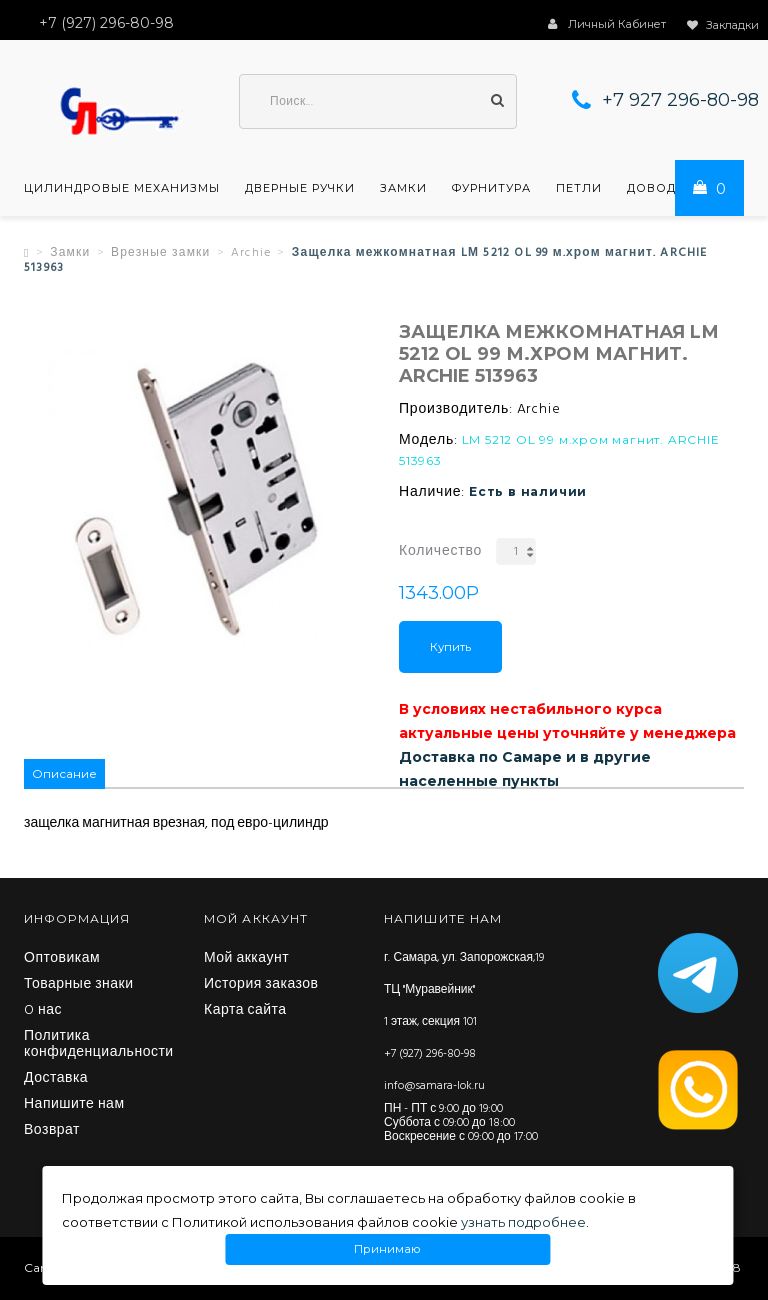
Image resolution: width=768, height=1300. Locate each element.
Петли (579, 188)
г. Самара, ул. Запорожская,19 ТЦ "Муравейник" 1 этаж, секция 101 (464, 990)
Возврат (52, 1131)
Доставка (56, 1079)
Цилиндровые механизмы (122, 188)
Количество (440, 551)
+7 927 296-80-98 (680, 100)
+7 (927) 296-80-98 (430, 1054)
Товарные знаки (79, 985)
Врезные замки (161, 253)
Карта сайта (245, 1011)
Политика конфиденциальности (99, 1045)
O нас (43, 1011)
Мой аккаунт (246, 959)
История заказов (261, 985)
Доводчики (670, 188)
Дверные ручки (300, 188)
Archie (251, 253)
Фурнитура (491, 188)
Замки (403, 188)
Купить (450, 647)
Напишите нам (74, 1105)
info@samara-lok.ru (434, 1086)
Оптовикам (62, 959)
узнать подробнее (523, 1222)
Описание (64, 773)
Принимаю (388, 1249)
